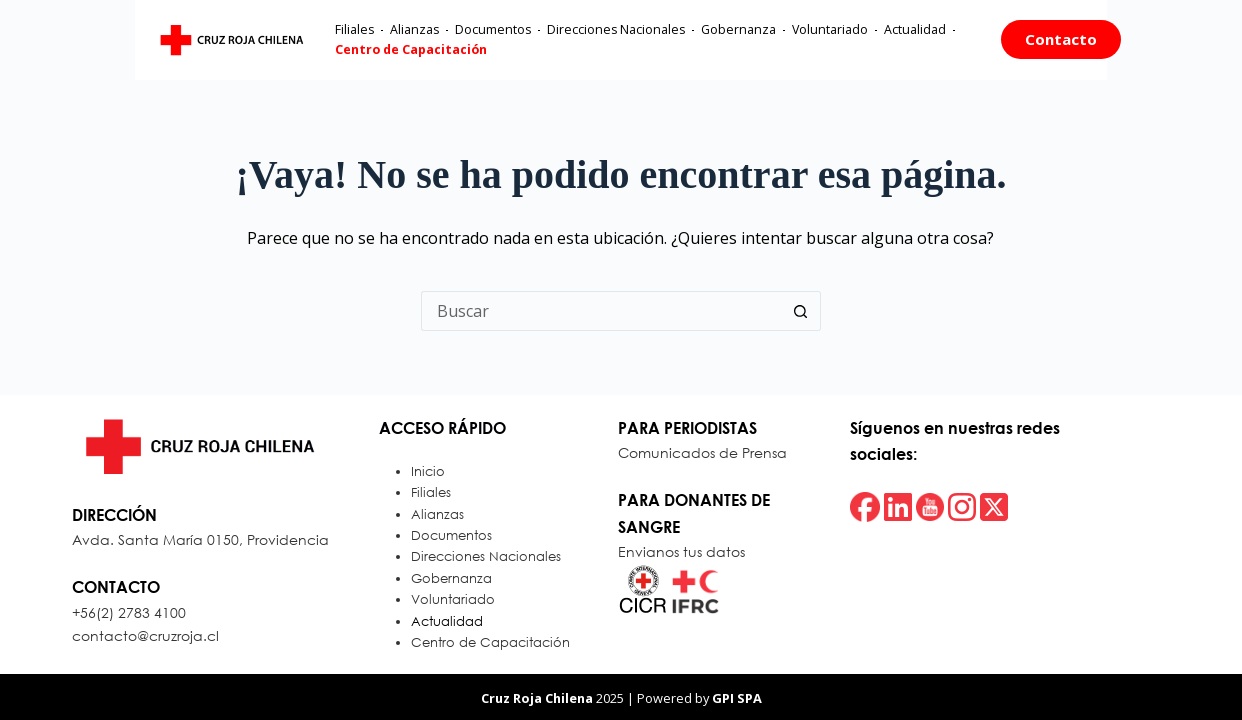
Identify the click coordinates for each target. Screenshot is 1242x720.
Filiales (293, 41)
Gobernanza (677, 41)
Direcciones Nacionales (555, 41)
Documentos (432, 41)
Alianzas (353, 41)
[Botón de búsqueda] (801, 311)
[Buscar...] (601, 311)
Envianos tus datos (681, 551)
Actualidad (854, 41)
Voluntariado (769, 41)
